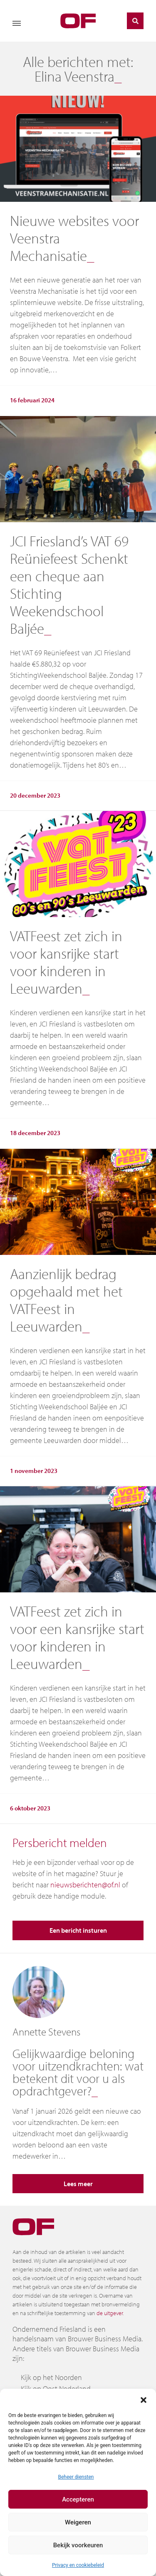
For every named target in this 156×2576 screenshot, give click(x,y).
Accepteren (78, 2499)
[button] (143, 2399)
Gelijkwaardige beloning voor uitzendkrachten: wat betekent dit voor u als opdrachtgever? (78, 2072)
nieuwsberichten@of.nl (85, 1884)
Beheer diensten (76, 2477)
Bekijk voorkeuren (78, 2545)
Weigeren (78, 2522)
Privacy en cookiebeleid (78, 2565)
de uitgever (110, 2313)
